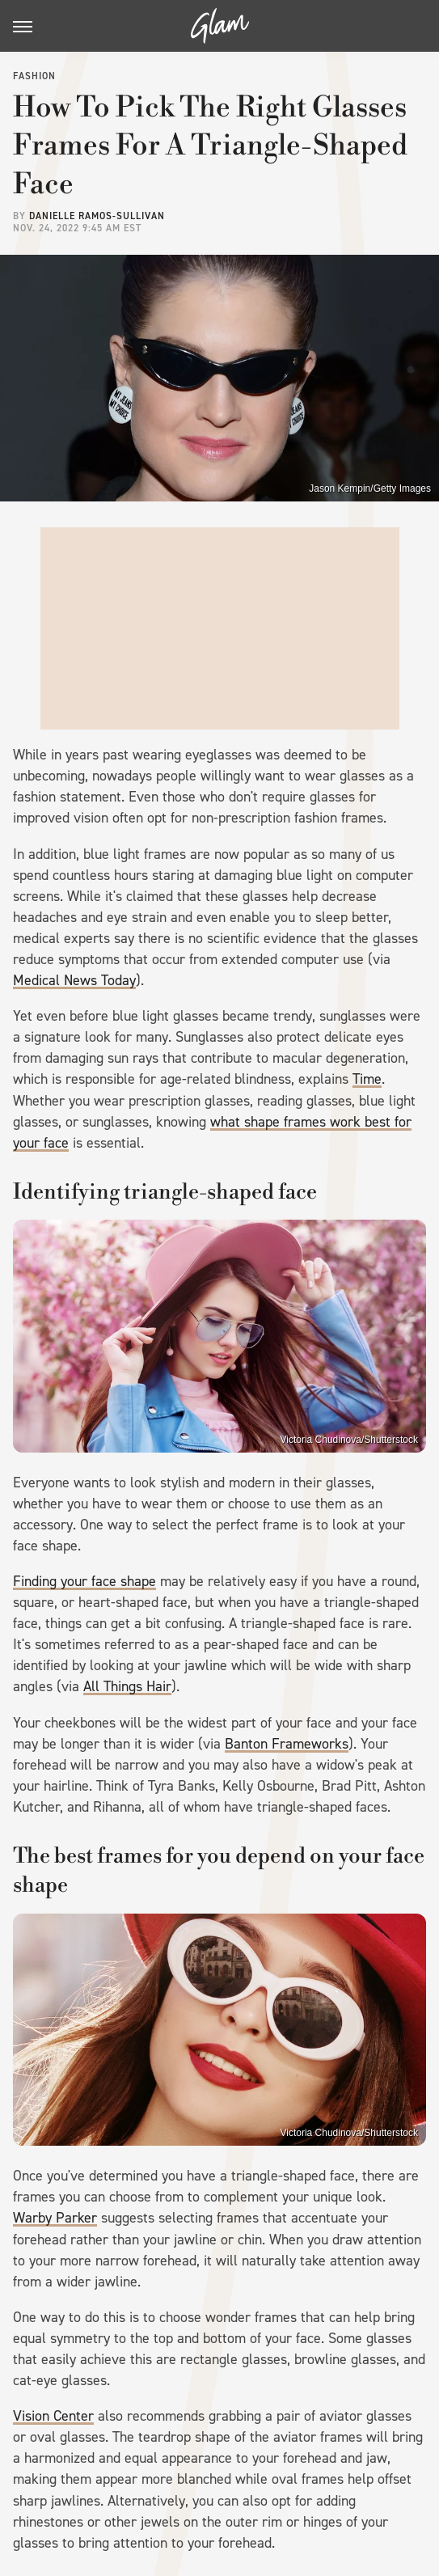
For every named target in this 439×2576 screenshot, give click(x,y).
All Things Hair (127, 1686)
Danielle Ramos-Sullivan (97, 215)
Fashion (34, 76)
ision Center (58, 2416)
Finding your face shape (84, 1581)
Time (367, 1079)
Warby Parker (55, 2217)
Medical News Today (74, 980)
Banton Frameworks (286, 1743)
